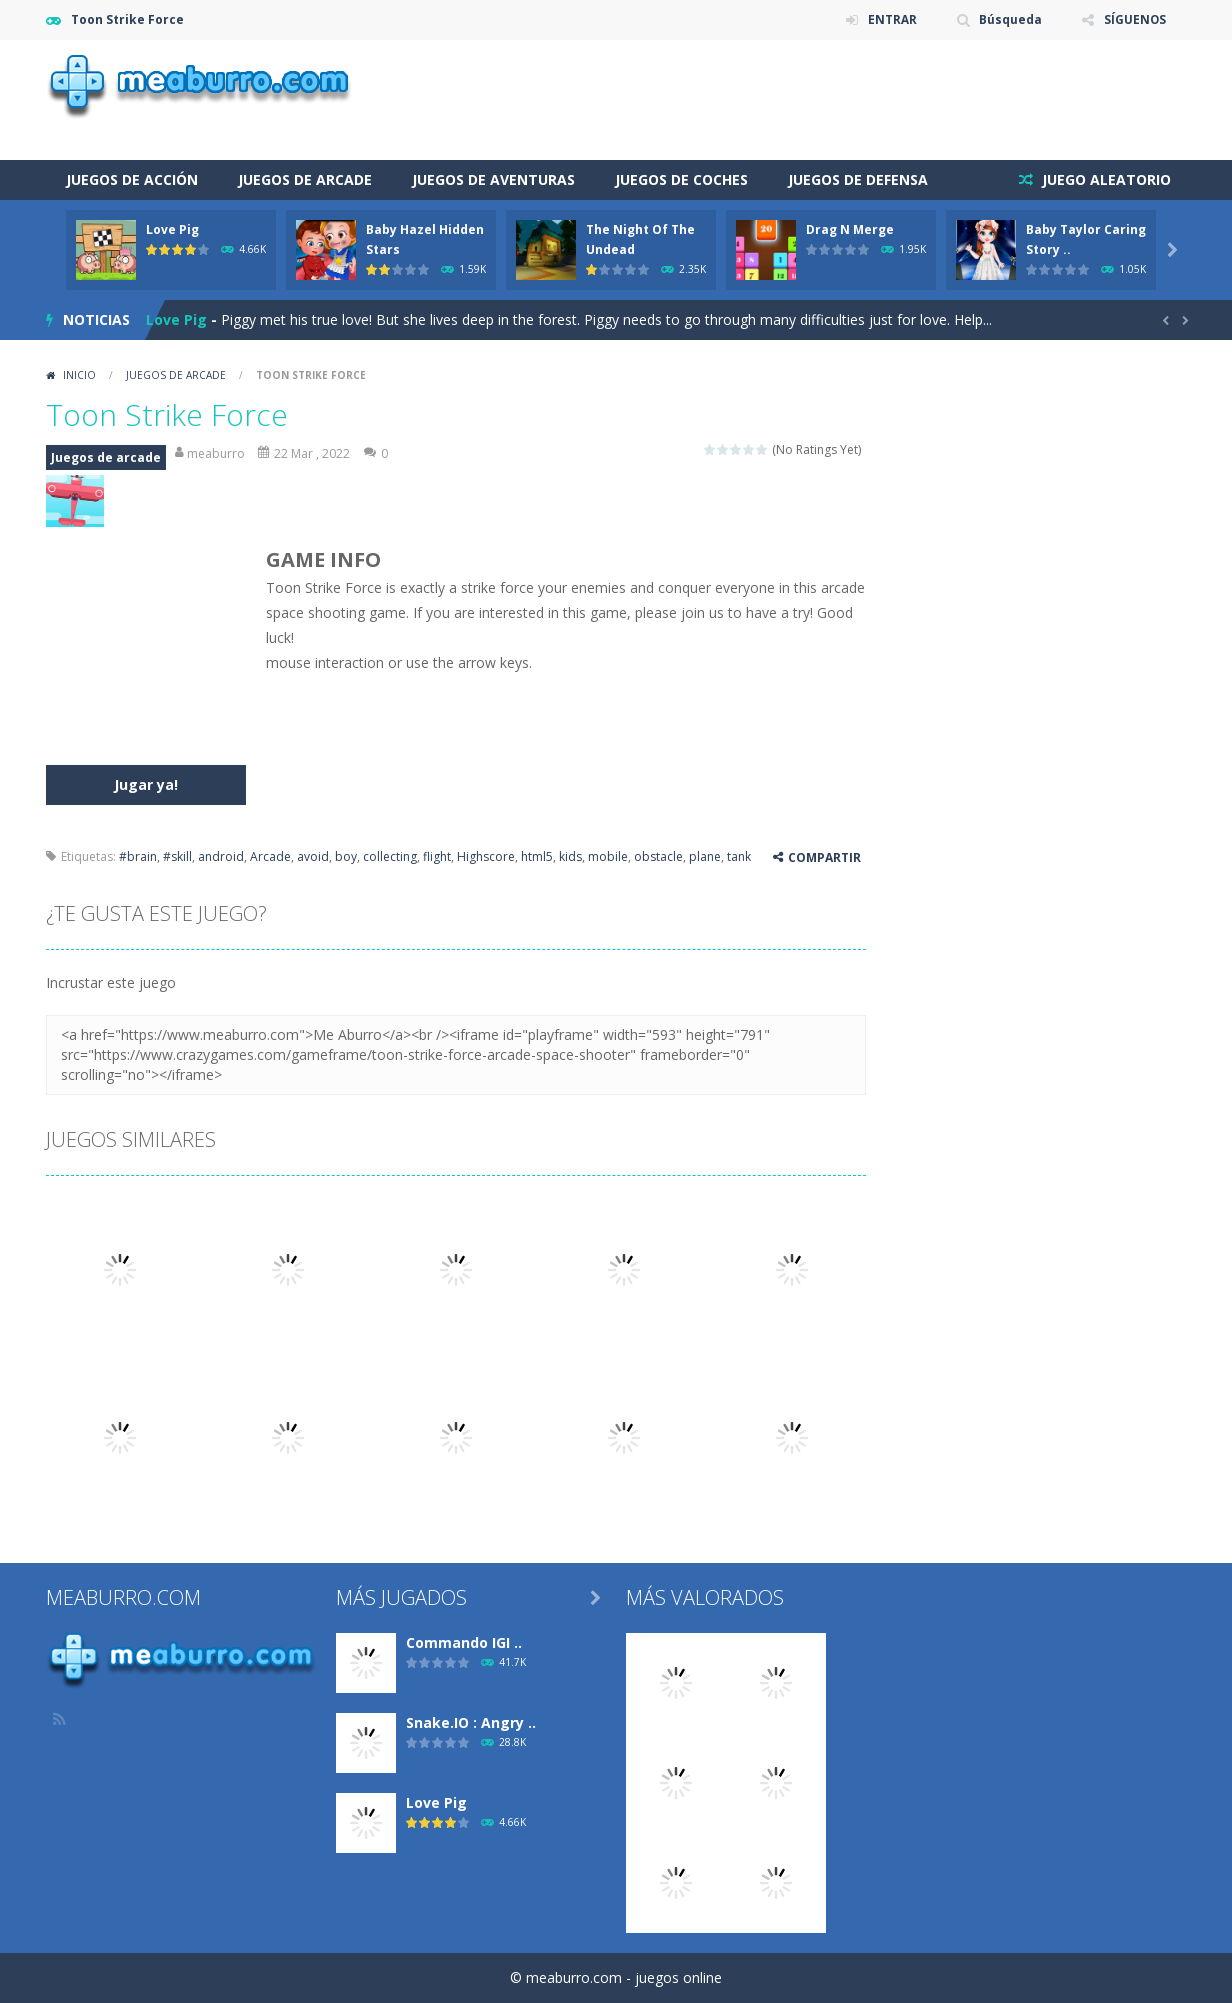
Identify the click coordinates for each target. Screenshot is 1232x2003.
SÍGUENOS (1134, 19)
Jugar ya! (146, 784)
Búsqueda (1009, 19)
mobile (608, 856)
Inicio (79, 375)
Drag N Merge (850, 229)
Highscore (486, 856)
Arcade (270, 856)
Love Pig (172, 229)
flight (437, 856)
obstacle (658, 856)
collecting (390, 856)
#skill (177, 856)
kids (570, 856)
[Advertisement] (822, 100)
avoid (313, 856)
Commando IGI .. (464, 1642)
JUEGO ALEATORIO (1104, 179)
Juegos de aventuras (493, 179)
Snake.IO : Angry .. (471, 1722)
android (221, 856)
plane (705, 856)
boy (346, 856)
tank (739, 856)
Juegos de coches (681, 179)
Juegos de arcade (305, 179)
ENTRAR (890, 19)
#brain (138, 856)
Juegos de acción (132, 179)
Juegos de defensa (858, 179)
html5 (537, 856)
